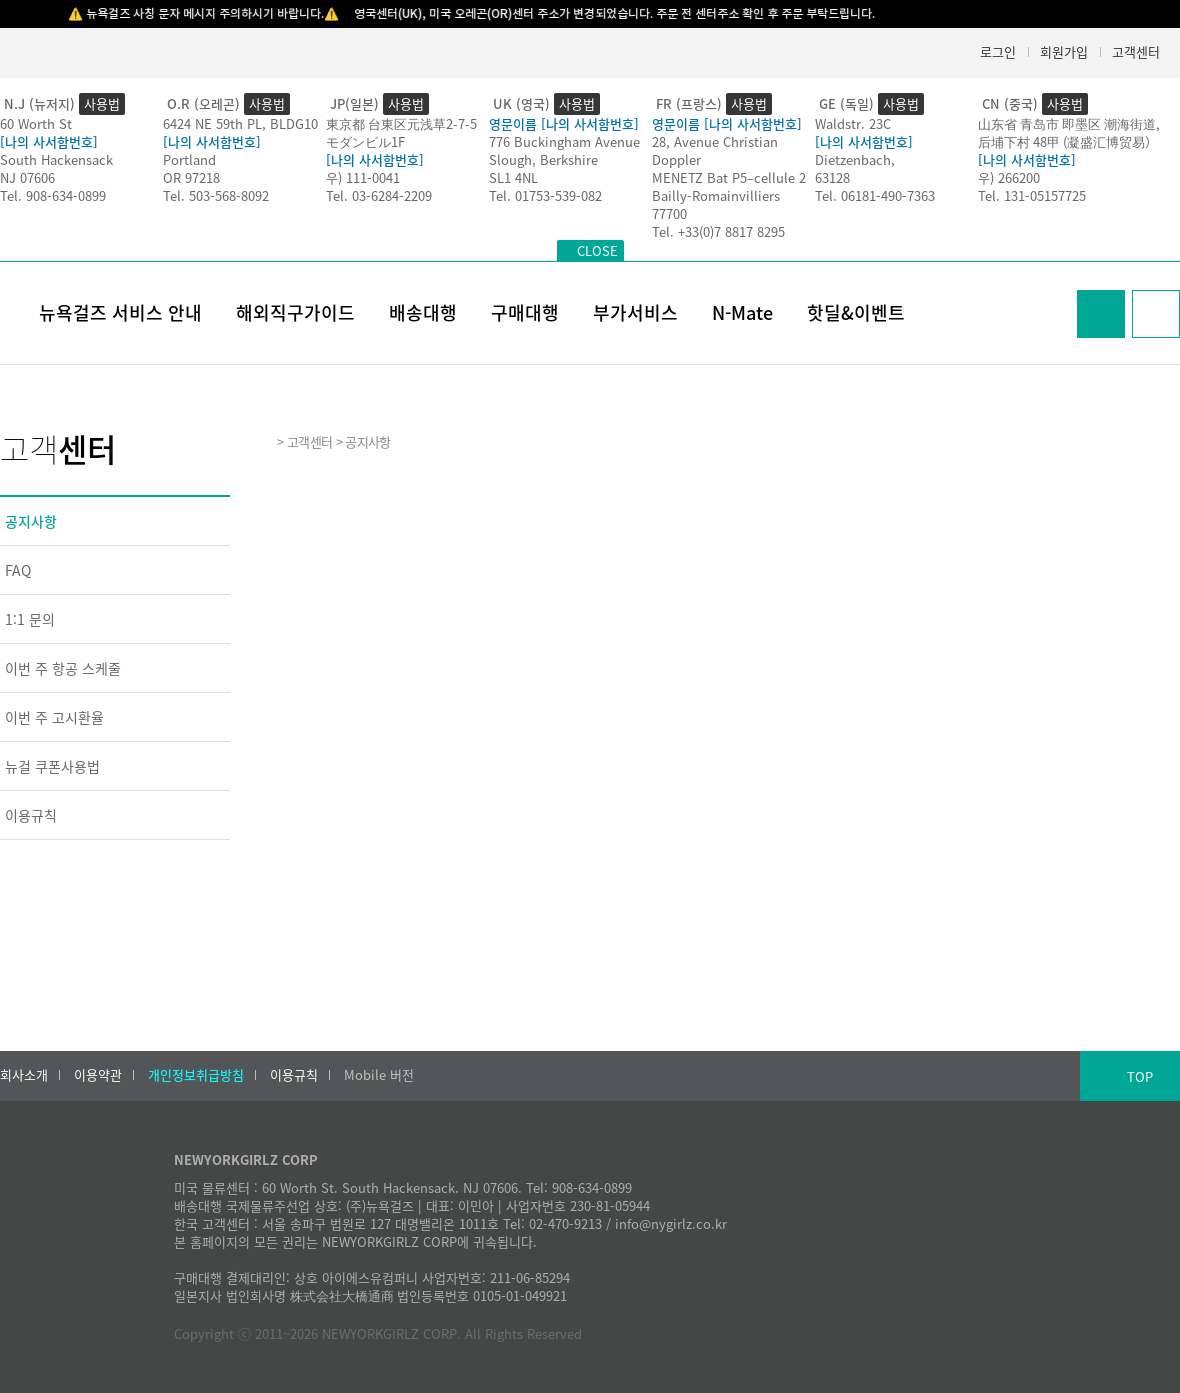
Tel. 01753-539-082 (545, 195)
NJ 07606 (27, 177)
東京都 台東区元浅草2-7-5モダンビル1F (401, 132)
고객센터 (1136, 51)
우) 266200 (1009, 177)
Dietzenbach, (855, 159)
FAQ (18, 570)
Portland (189, 159)
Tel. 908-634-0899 (53, 195)
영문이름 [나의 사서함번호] (564, 123)
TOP (1140, 1076)
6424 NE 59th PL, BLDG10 (240, 123)
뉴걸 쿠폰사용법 (52, 766)
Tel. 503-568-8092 (216, 195)
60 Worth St (36, 123)
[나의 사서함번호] (49, 141)
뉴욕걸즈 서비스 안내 (120, 312)
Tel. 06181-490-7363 (875, 195)
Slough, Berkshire (543, 159)
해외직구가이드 (295, 312)
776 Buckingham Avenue (564, 141)
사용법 (102, 103)
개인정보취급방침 (196, 1075)
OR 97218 (191, 177)
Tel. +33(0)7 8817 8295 (718, 231)
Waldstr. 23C (853, 123)
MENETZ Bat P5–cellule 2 (729, 177)
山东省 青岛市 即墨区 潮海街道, (1069, 123)
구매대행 (525, 312)
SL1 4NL (513, 177)
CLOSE (597, 250)
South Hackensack (56, 159)
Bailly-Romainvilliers (716, 195)
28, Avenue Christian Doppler (715, 150)
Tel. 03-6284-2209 (379, 195)
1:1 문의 (30, 619)
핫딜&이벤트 (856, 312)
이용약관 (98, 1075)
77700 (669, 213)
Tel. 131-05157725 (1032, 195)
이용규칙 (31, 815)
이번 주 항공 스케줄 (63, 668)
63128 (832, 177)
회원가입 (1064, 51)
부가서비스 (635, 312)
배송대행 (423, 312)
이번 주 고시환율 (54, 717)
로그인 (998, 51)
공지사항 (31, 521)
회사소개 (24, 1075)
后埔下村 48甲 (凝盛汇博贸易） (1068, 141)
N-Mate (742, 312)
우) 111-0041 (363, 177)
